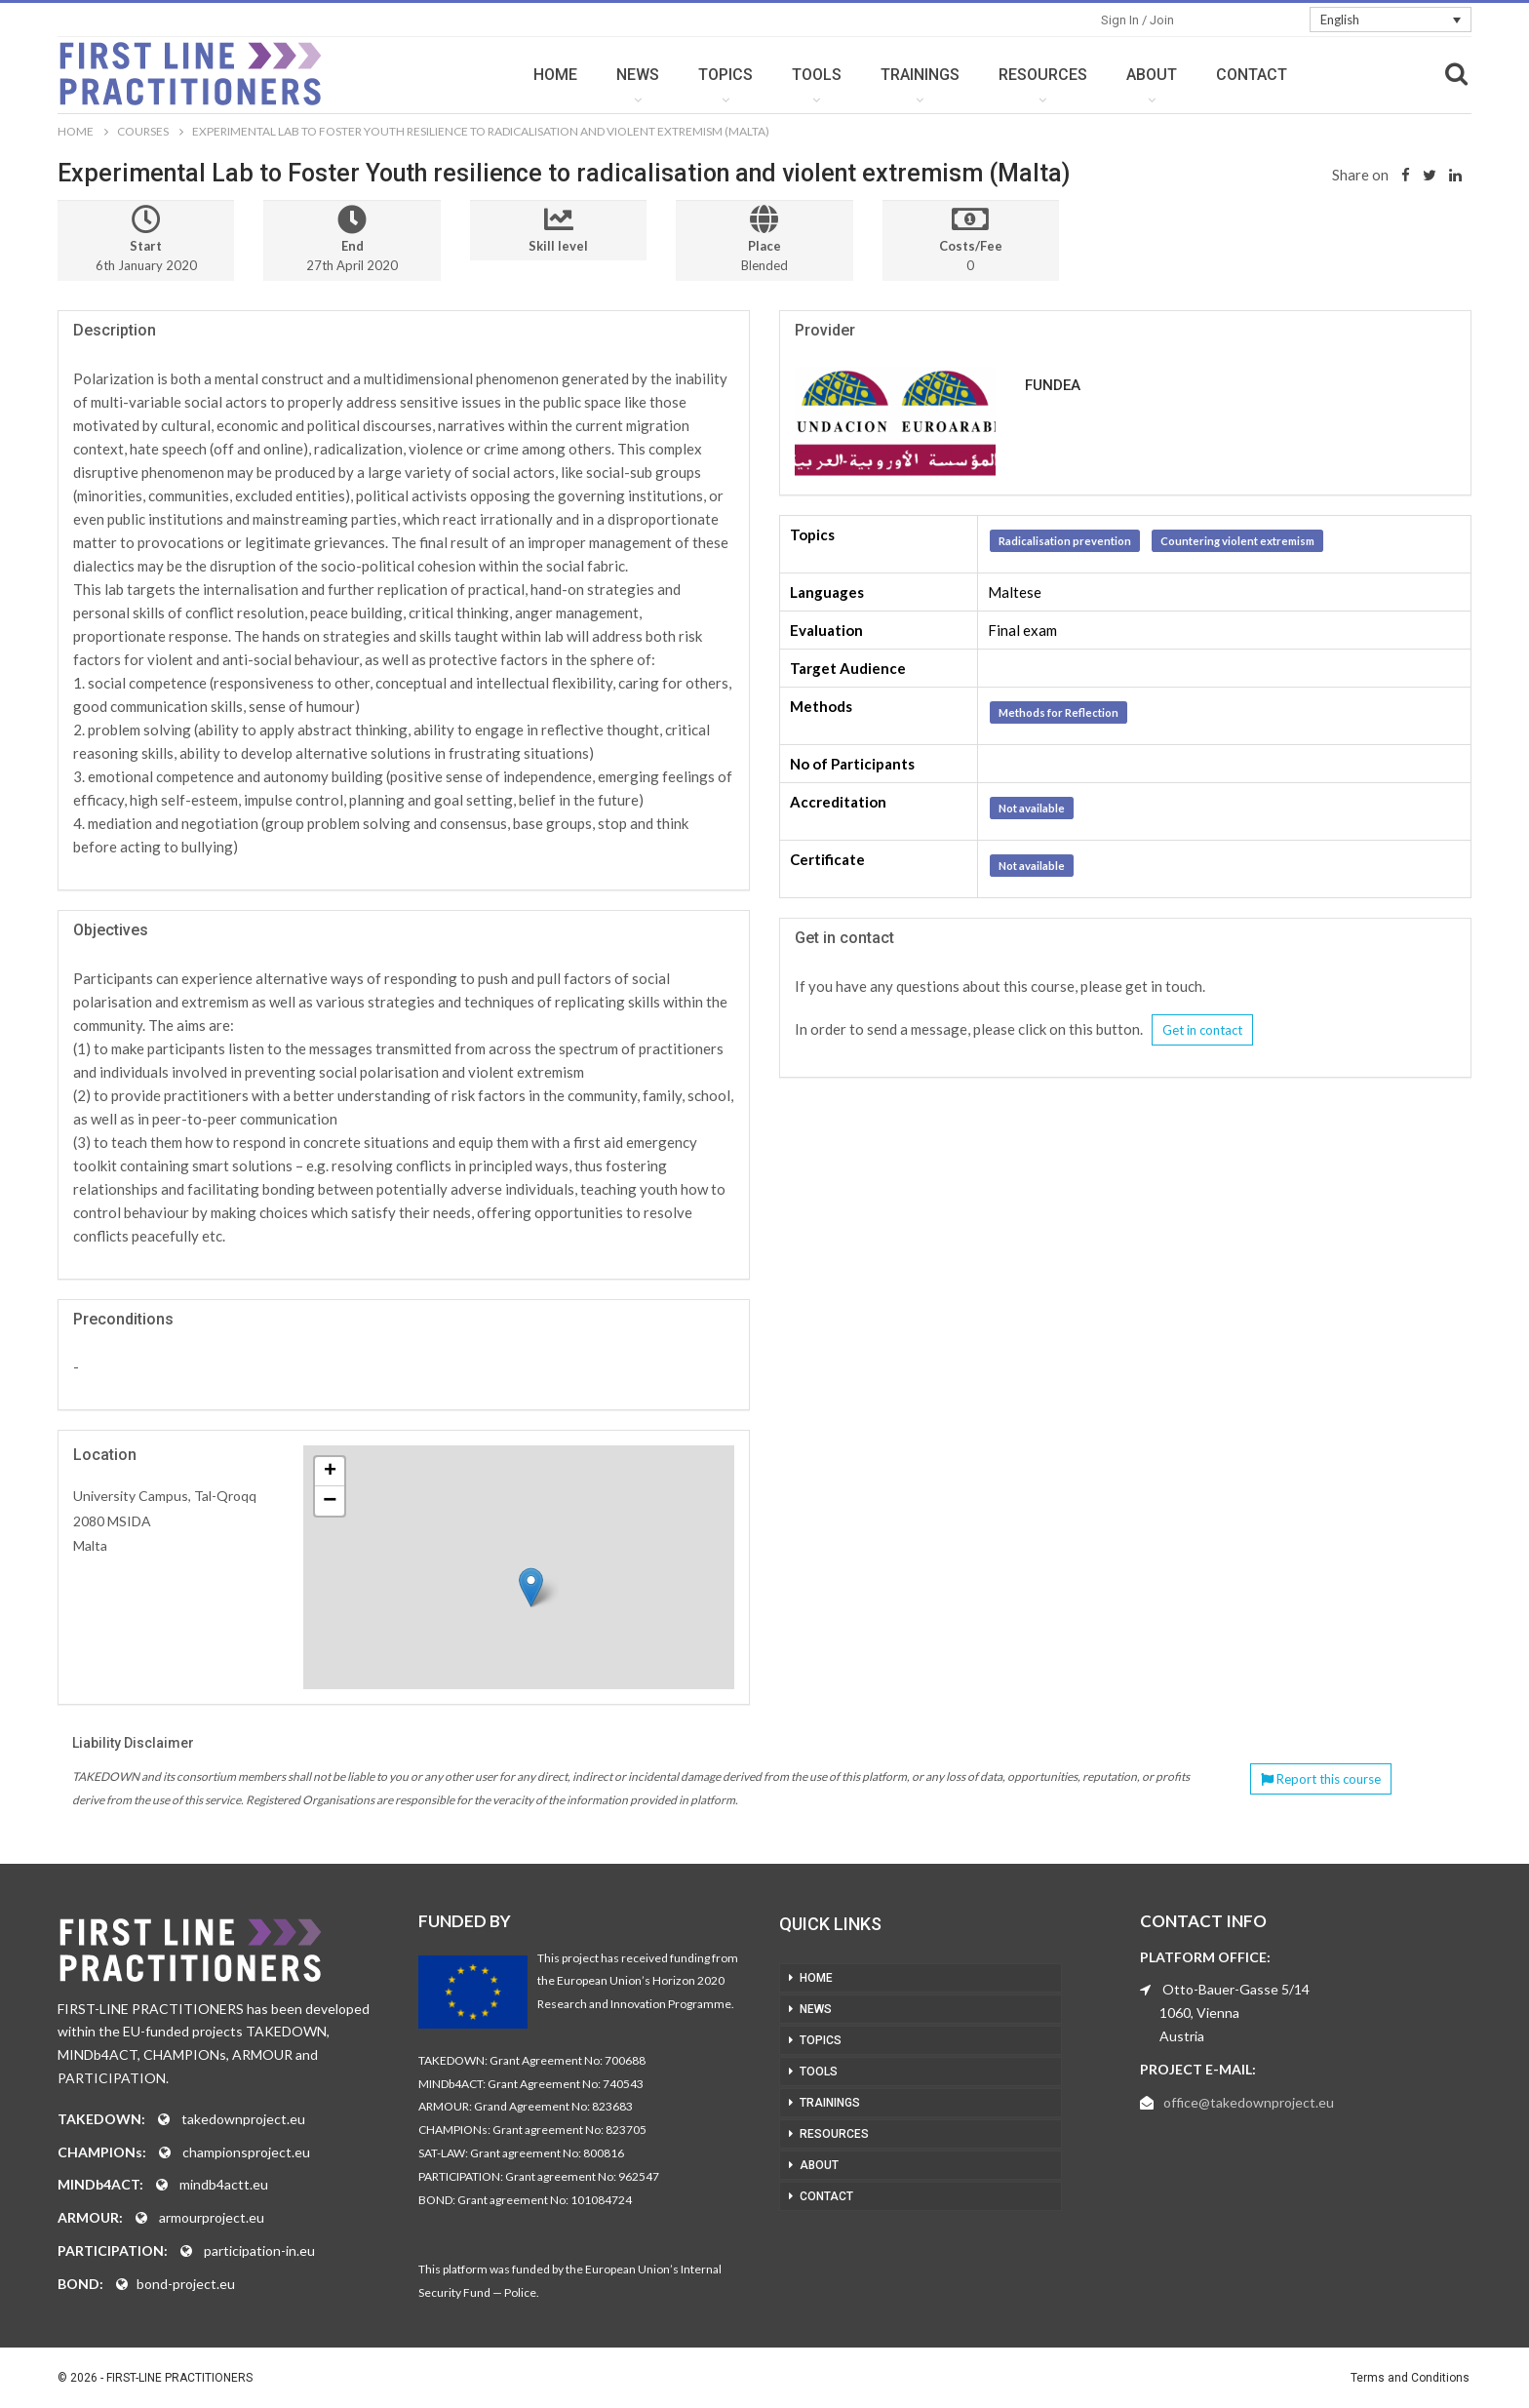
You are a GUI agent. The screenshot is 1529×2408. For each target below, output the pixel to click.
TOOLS (817, 74)
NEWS (637, 74)
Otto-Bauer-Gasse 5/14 (1236, 1989)
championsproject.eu (246, 2152)
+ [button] (330, 1471)
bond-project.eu (186, 2283)
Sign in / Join (1137, 20)
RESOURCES (1043, 74)
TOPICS (725, 74)
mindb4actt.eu (223, 2184)
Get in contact (1202, 1030)
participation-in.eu (259, 2250)
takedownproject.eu (243, 2119)
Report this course (1321, 1779)
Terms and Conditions (1410, 2378)
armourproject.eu (211, 2217)
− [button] (329, 1501)
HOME (555, 74)
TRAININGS (920, 74)
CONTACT (1251, 74)
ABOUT (1151, 74)
